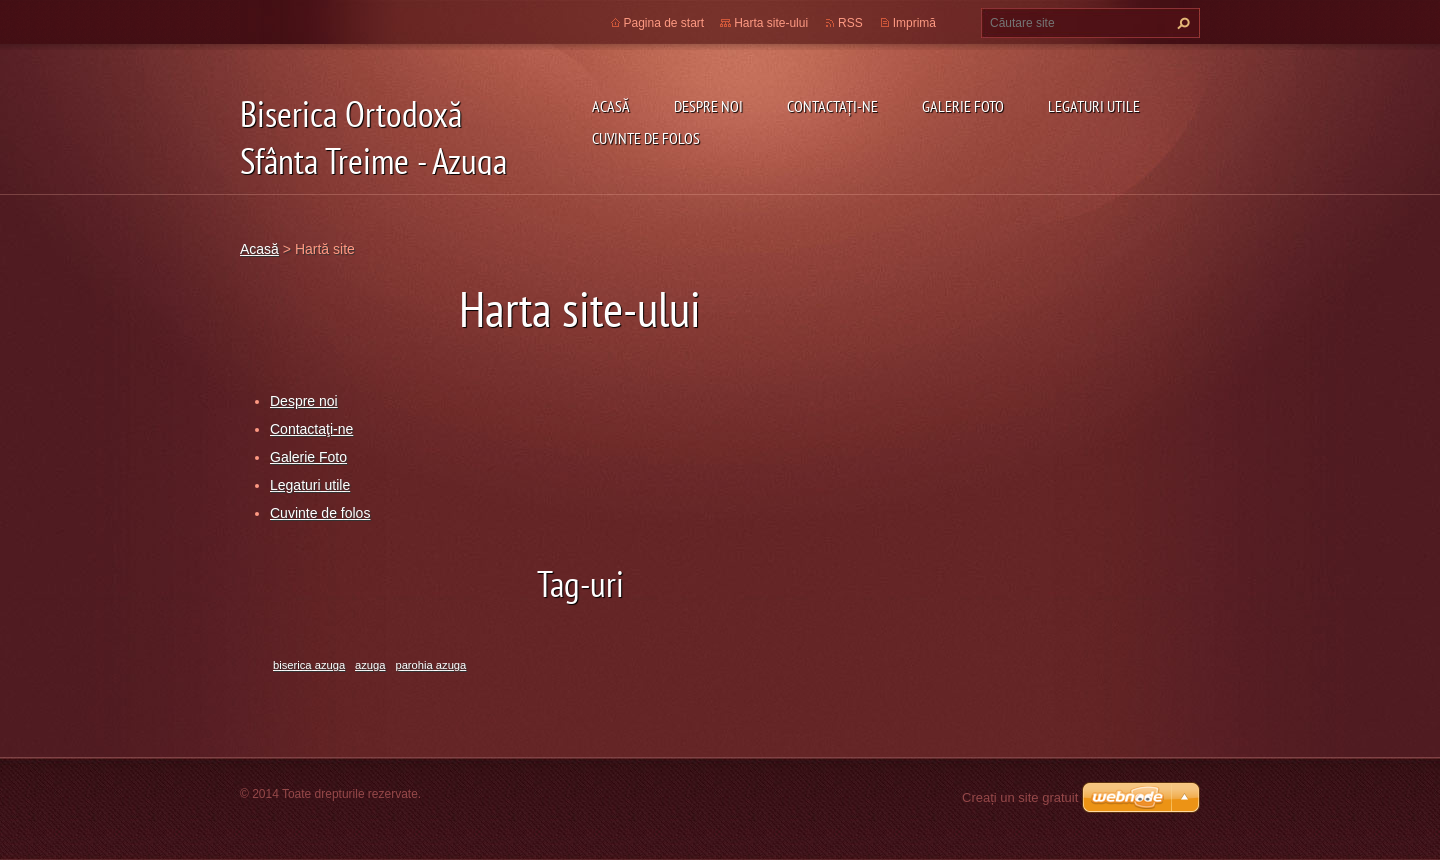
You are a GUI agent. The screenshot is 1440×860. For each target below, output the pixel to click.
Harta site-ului (771, 23)
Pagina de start (664, 23)
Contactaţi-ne (832, 106)
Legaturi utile (1094, 106)
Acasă (611, 106)
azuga (370, 665)
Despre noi (708, 106)
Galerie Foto (963, 106)
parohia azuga (430, 665)
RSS (850, 23)
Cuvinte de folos (646, 138)
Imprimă (914, 23)
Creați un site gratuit (1020, 797)
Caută (1181, 23)
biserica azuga (309, 665)
